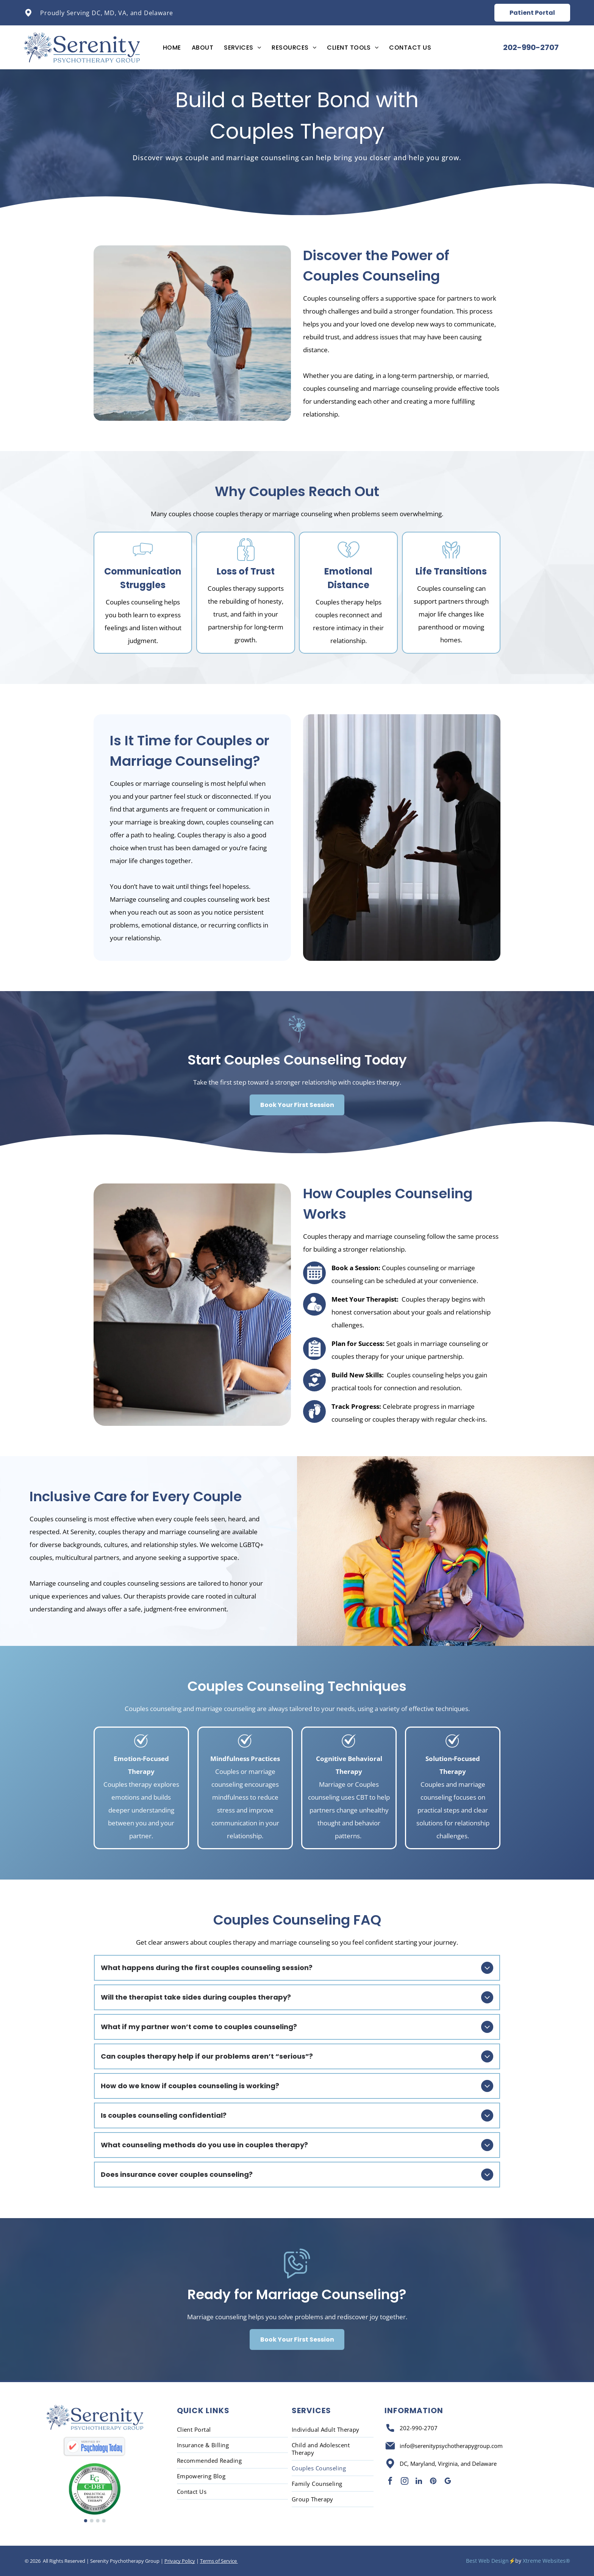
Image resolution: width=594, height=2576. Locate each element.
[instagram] (404, 2482)
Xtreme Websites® (546, 2560)
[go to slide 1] (85, 2520)
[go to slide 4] (103, 2520)
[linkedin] (419, 2482)
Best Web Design (487, 2560)
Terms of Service (219, 2560)
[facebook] (390, 2482)
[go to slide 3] (97, 2520)
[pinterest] (433, 2482)
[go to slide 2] (91, 2520)
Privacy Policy (179, 2560)
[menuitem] (172, 47)
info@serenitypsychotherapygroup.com (451, 2446)
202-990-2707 (419, 2428)
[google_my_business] (447, 2482)
